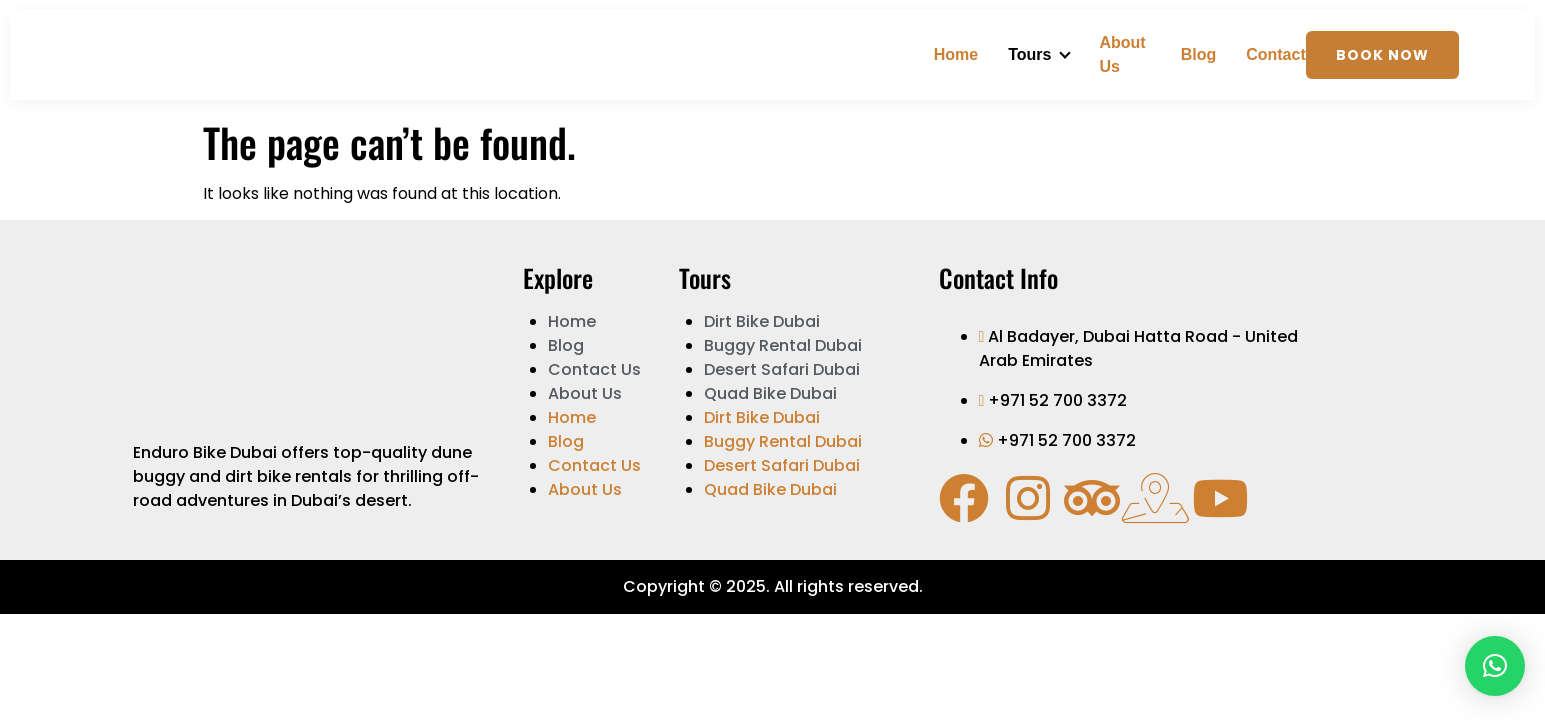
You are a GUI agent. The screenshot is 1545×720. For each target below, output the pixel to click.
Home (956, 54)
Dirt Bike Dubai (762, 321)
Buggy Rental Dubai (783, 345)
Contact (1276, 54)
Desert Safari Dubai (782, 369)
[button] (1495, 666)
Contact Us (594, 369)
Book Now (1382, 55)
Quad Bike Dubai (770, 393)
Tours (1029, 54)
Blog (1199, 54)
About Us (1122, 54)
